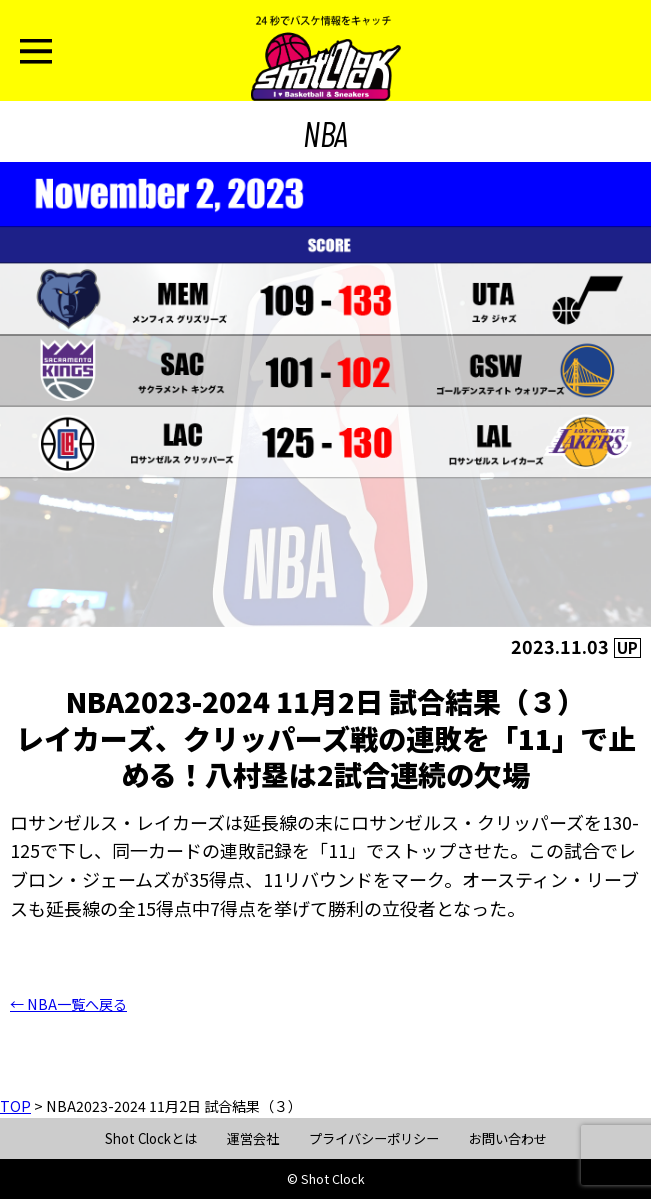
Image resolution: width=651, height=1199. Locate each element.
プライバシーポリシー (374, 1138)
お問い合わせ (508, 1138)
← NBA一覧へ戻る (68, 1004)
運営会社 (253, 1138)
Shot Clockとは (151, 1138)
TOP (15, 1106)
